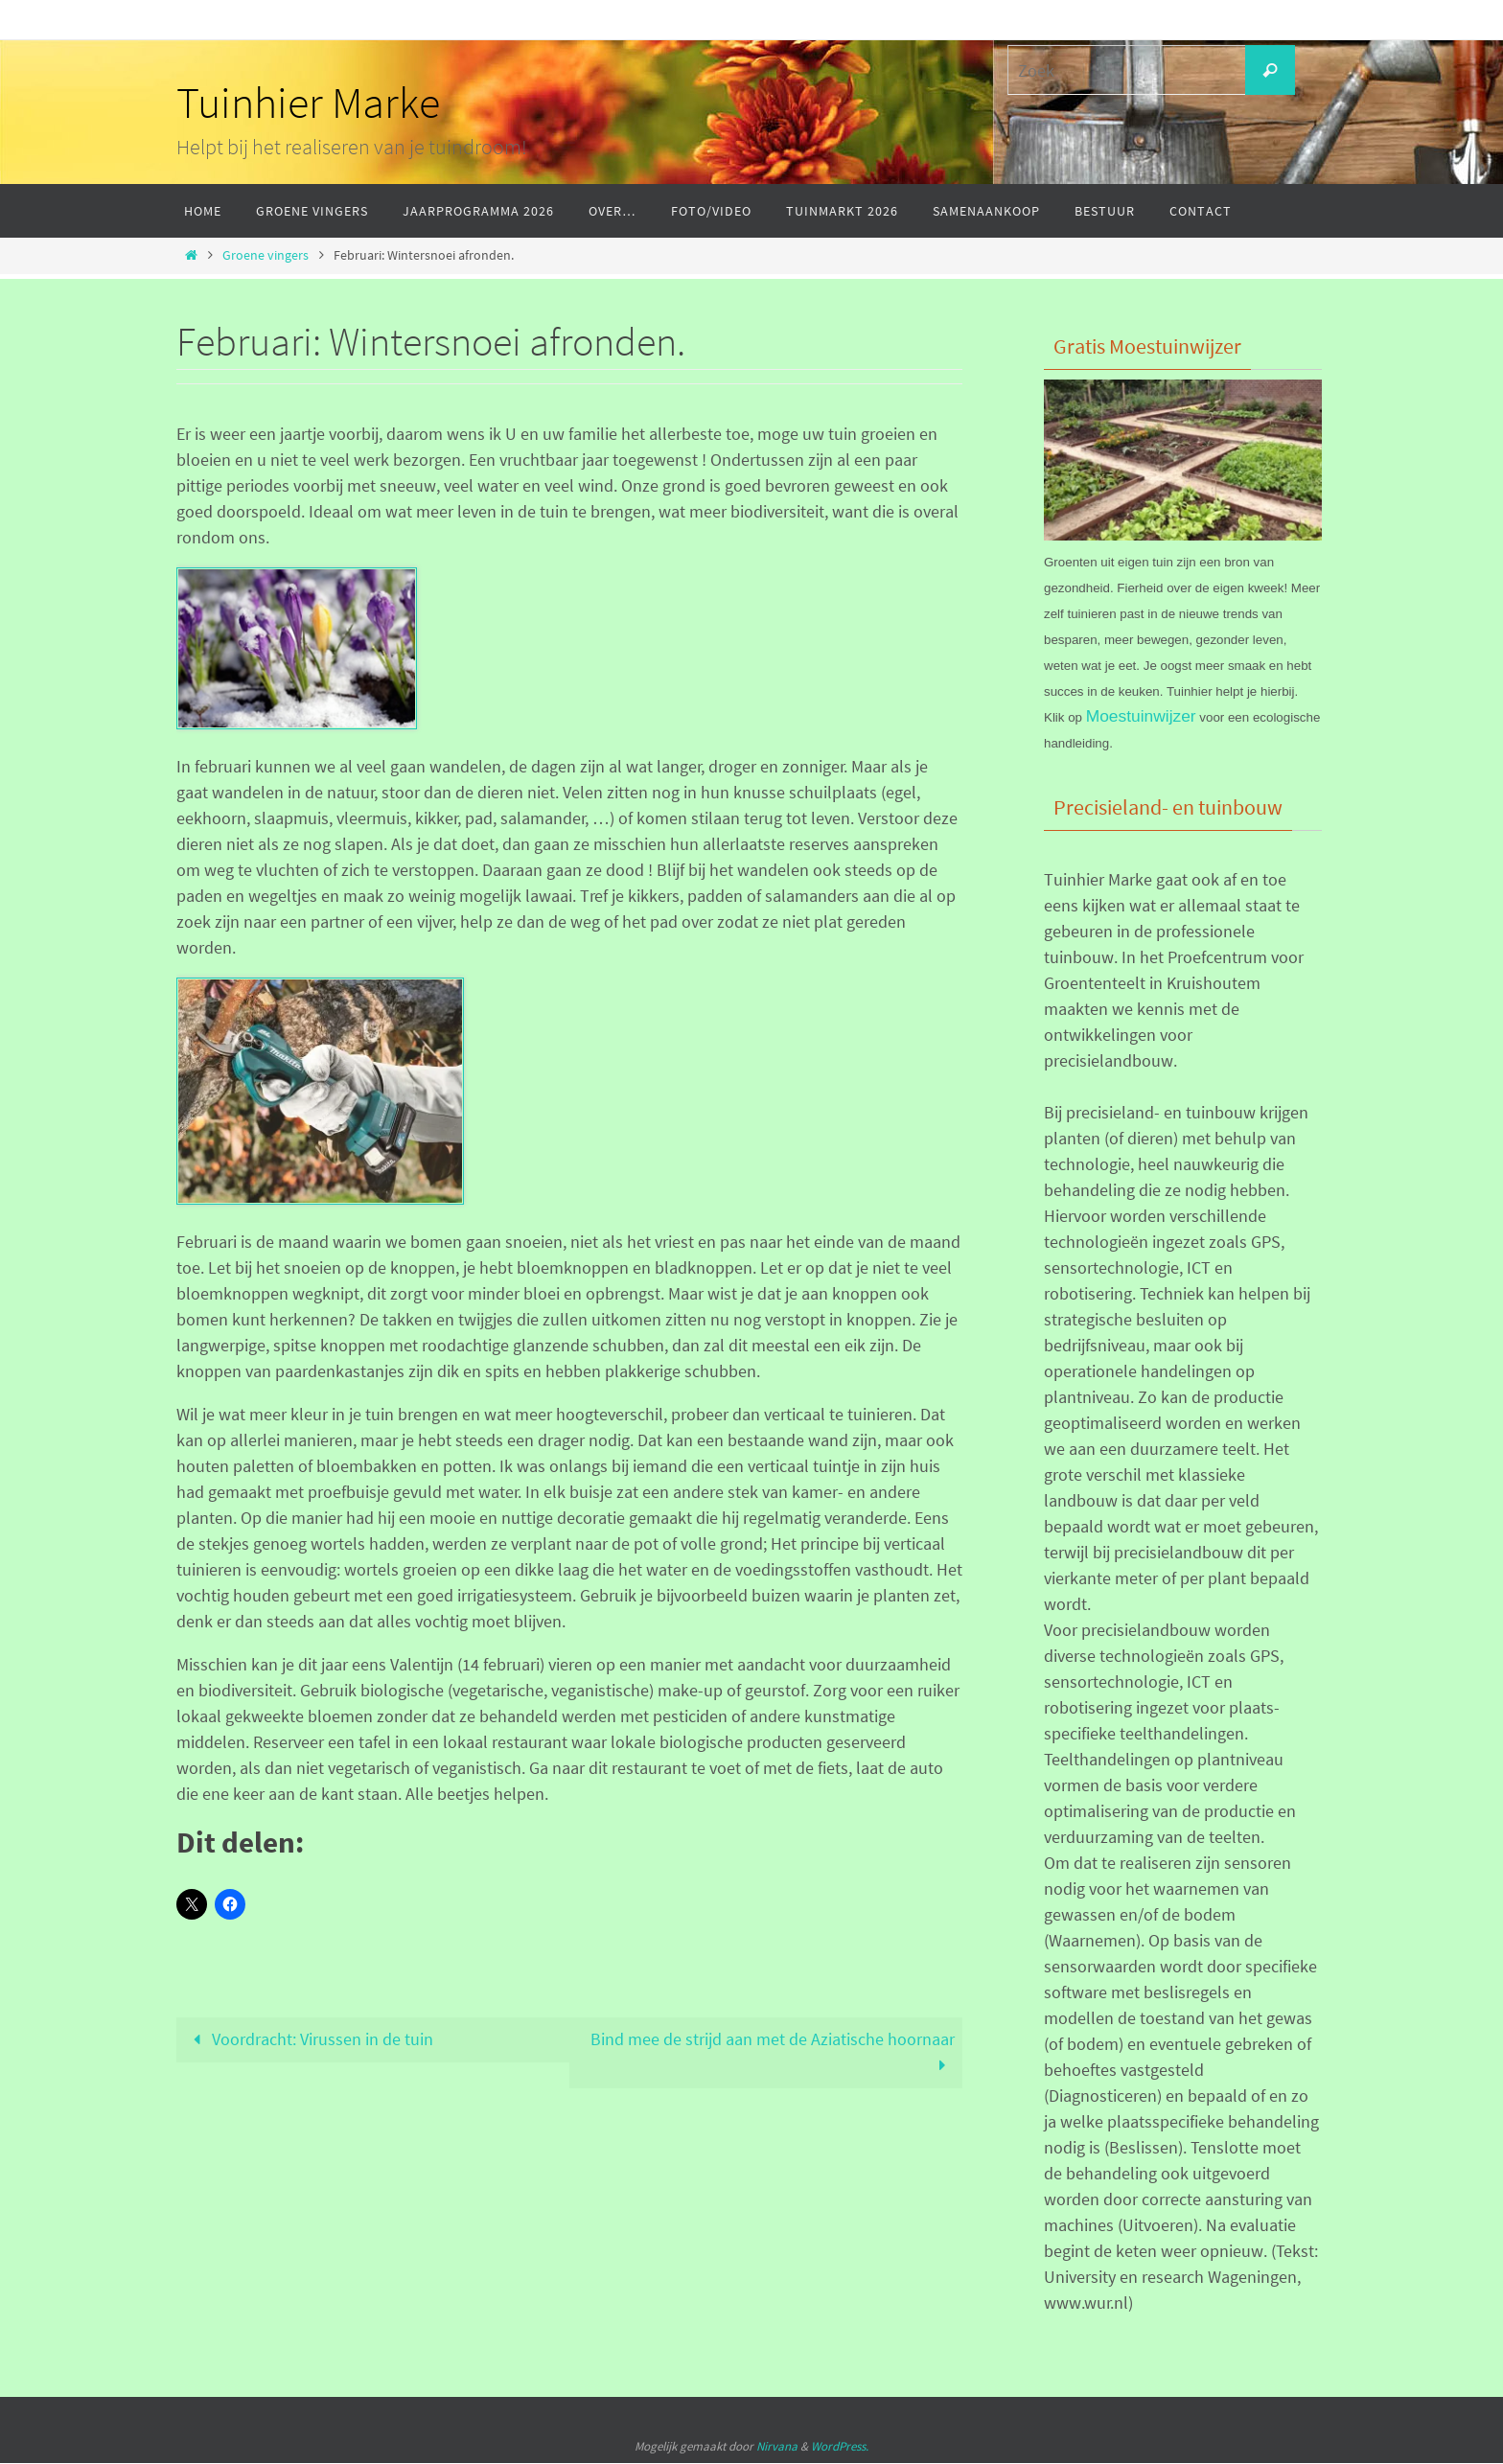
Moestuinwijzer (1143, 715)
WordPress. (839, 2447)
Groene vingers (265, 255)
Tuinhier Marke (308, 102)
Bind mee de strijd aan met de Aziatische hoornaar (772, 2053)
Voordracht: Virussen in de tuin (308, 2040)
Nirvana (777, 2447)
